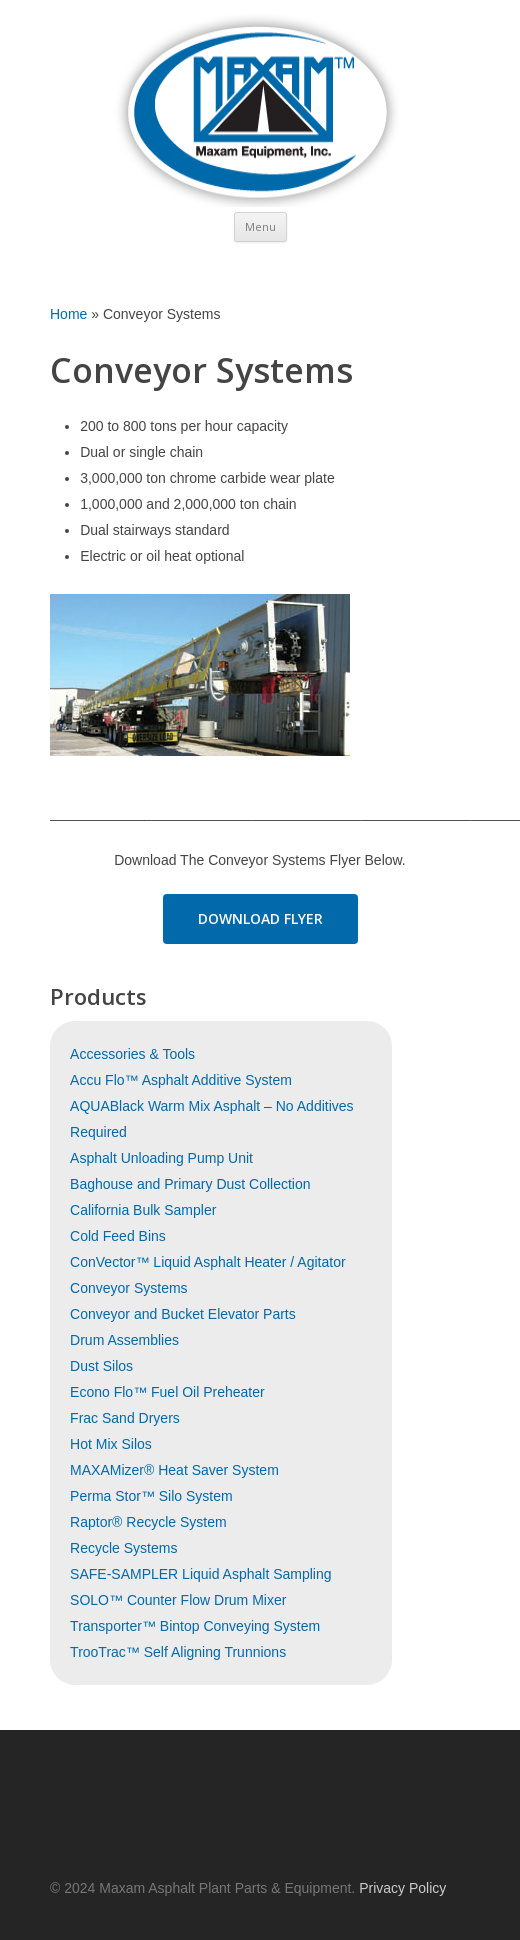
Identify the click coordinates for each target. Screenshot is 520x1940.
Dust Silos (101, 1366)
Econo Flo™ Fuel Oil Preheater (167, 1392)
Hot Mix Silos (111, 1444)
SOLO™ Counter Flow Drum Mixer (178, 1600)
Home (68, 314)
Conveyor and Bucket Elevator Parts (183, 1314)
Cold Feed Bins (118, 1236)
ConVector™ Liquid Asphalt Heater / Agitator (208, 1262)
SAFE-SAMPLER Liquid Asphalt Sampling (200, 1574)
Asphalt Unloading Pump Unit (161, 1158)
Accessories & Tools (132, 1054)
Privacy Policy (402, 1888)
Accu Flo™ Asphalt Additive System (181, 1080)
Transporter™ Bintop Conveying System (195, 1626)
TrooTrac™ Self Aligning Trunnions (178, 1652)
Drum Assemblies (124, 1340)
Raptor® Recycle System (148, 1522)
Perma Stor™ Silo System (151, 1496)
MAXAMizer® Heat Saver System (174, 1470)
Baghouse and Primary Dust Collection (190, 1184)
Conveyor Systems (128, 1288)
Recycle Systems (123, 1548)
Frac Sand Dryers (125, 1418)
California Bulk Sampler (143, 1210)
